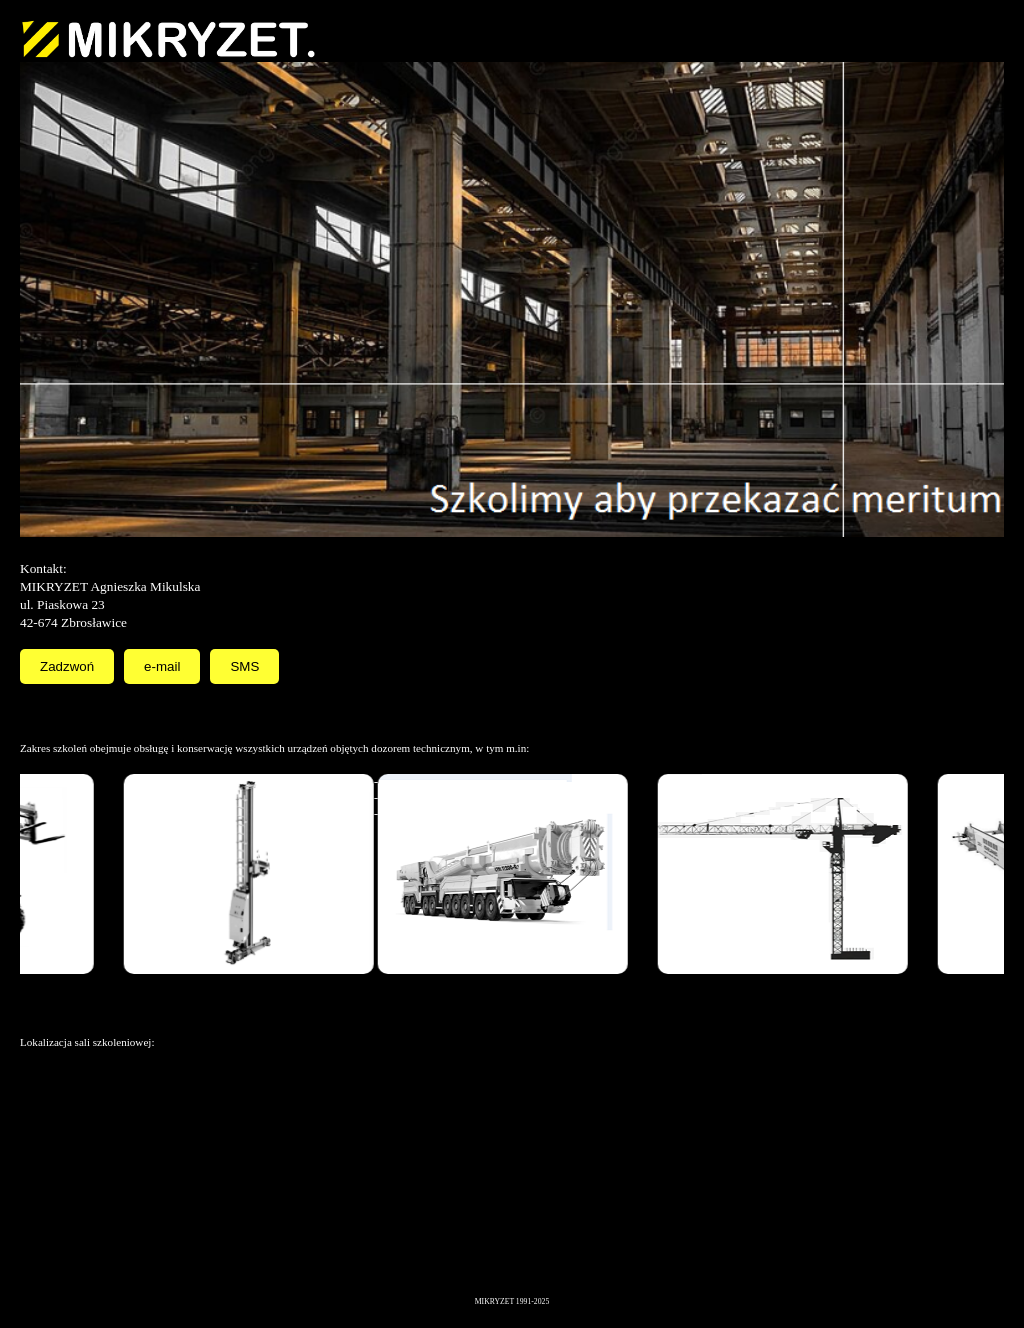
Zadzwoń (67, 666)
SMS (244, 666)
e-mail (162, 666)
